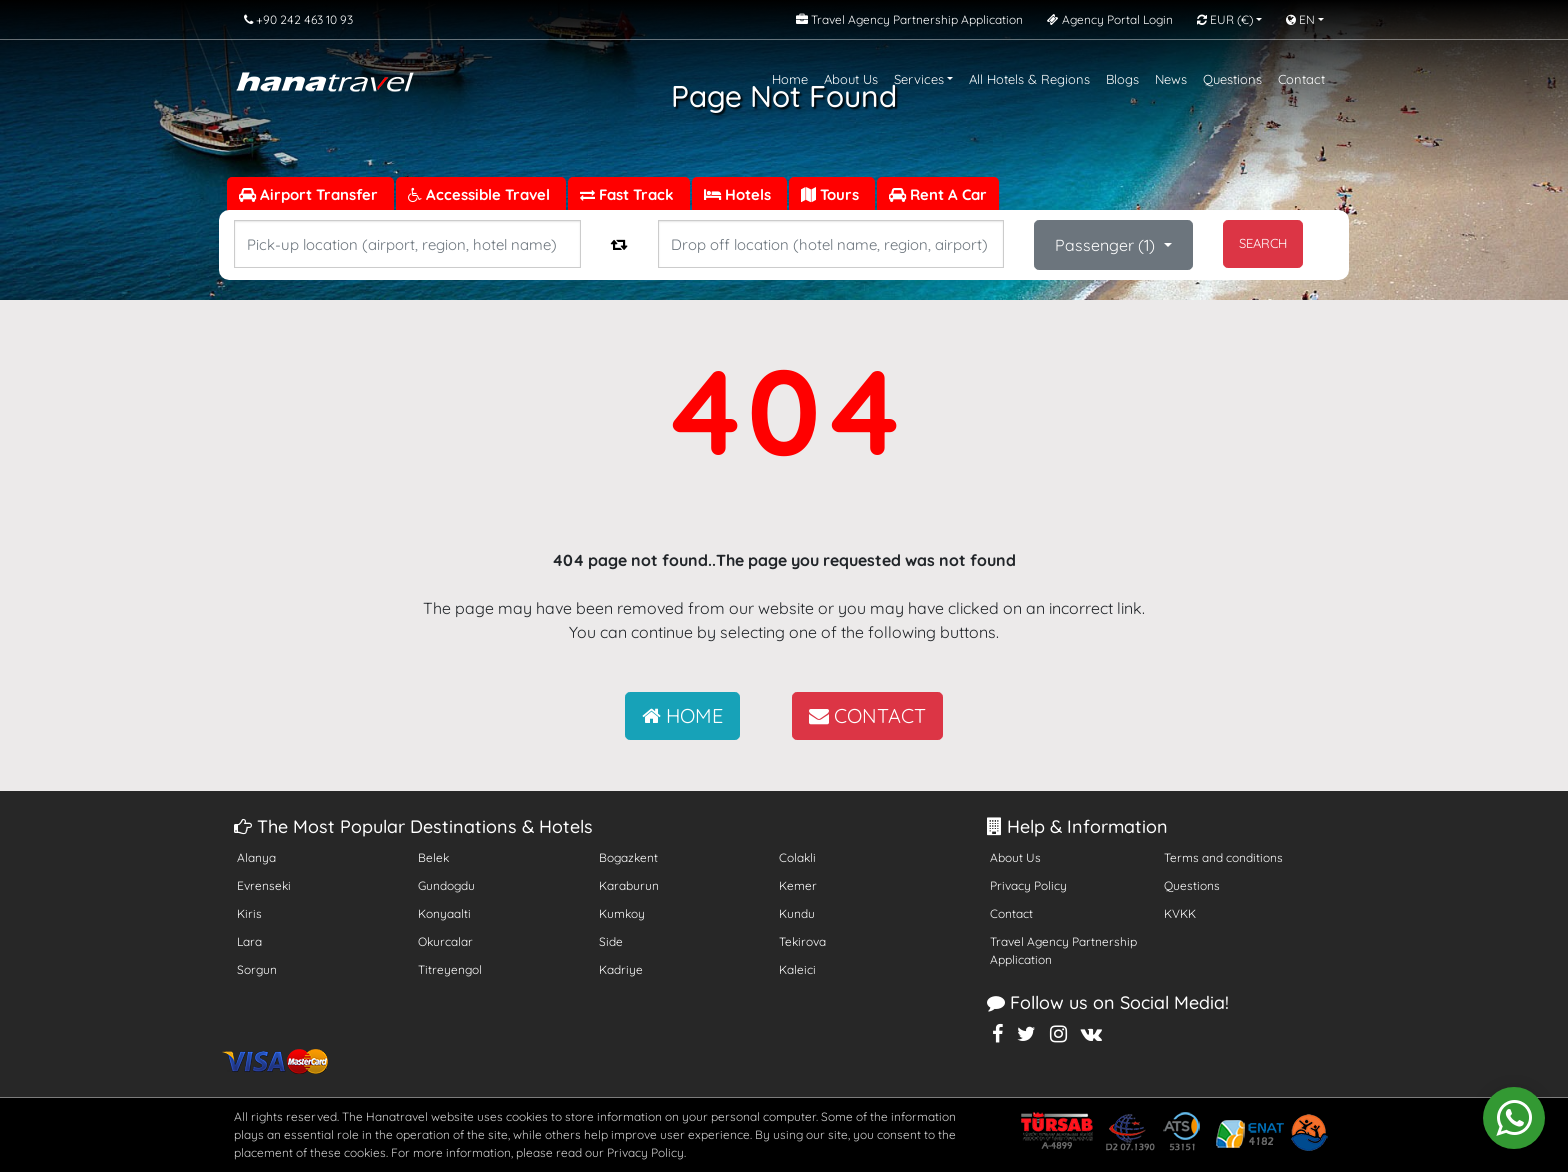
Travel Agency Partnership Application (1063, 950)
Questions (1232, 79)
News (1171, 79)
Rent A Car (938, 194)
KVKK (1180, 913)
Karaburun (629, 885)
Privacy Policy (1028, 885)
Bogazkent (628, 857)
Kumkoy (622, 913)
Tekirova (802, 941)
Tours (832, 194)
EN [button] (1300, 19)
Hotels (739, 194)
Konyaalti (444, 913)
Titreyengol (450, 969)
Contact (1301, 79)
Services (919, 79)
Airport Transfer (310, 194)
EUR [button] (1225, 19)
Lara (249, 941)
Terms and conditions (1223, 857)
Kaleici (797, 969)
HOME (682, 715)
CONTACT (867, 715)
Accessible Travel (481, 194)
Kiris (249, 913)
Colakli (797, 857)
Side (611, 941)
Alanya (256, 857)
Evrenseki (264, 885)
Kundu (797, 913)
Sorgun (257, 969)
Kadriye (621, 969)
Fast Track (629, 194)
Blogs (1122, 79)
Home (790, 79)
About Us (851, 79)
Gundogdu (446, 885)
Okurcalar (445, 941)
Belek (433, 857)
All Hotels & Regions (1029, 79)
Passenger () (1107, 245)
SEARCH (1263, 243)
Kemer (798, 885)
